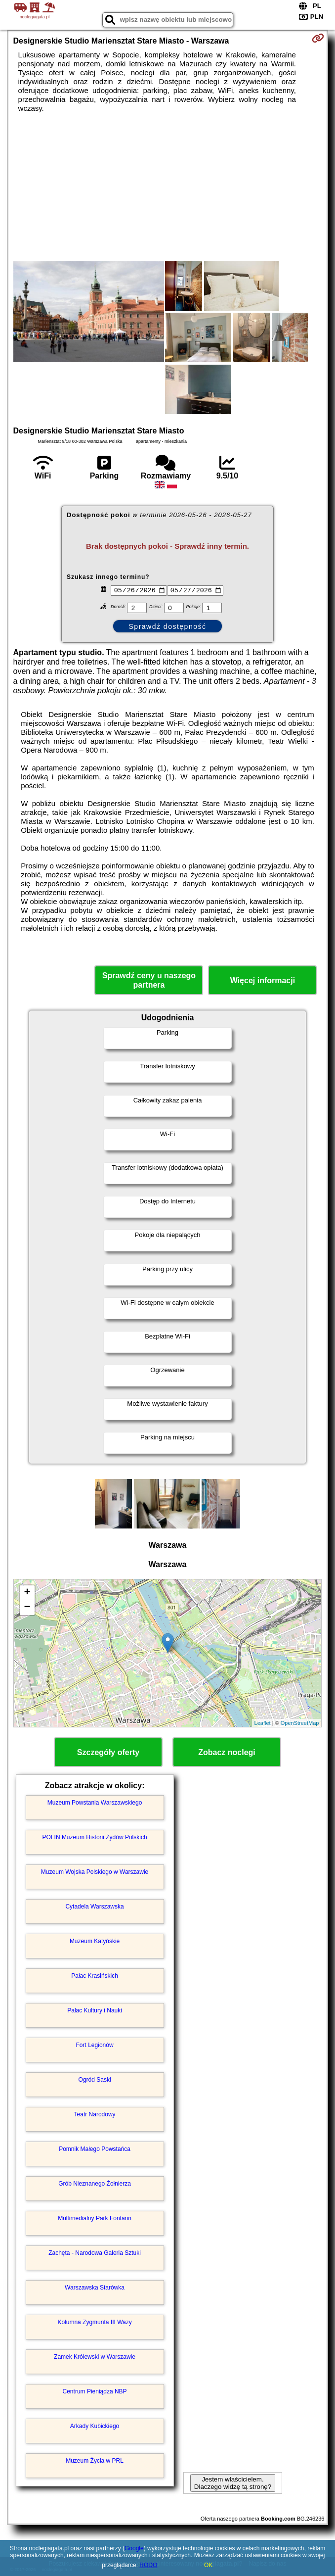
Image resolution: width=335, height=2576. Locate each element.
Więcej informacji (262, 980)
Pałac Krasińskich (94, 1975)
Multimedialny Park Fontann (94, 2218)
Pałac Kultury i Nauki (94, 2010)
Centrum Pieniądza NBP (95, 2391)
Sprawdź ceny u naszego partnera (149, 980)
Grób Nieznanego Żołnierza (94, 2183)
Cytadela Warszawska (94, 1906)
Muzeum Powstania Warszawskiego (94, 1802)
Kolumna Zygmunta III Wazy (94, 2322)
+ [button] (27, 1592)
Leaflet (262, 1723)
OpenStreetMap (300, 1723)
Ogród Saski (95, 2079)
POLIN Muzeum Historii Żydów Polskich (94, 1837)
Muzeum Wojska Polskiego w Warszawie (94, 1871)
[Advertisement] (167, 187)
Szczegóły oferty (108, 1752)
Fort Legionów (95, 2045)
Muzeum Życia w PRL (95, 2460)
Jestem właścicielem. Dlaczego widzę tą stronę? (232, 2483)
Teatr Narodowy (95, 2114)
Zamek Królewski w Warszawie (94, 2356)
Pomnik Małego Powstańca (94, 2149)
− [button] (27, 1607)
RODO (148, 2565)
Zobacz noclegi (226, 1752)
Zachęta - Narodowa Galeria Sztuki (94, 2252)
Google (134, 2548)
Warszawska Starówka (95, 2287)
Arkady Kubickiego (94, 2426)
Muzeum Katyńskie (95, 1941)
